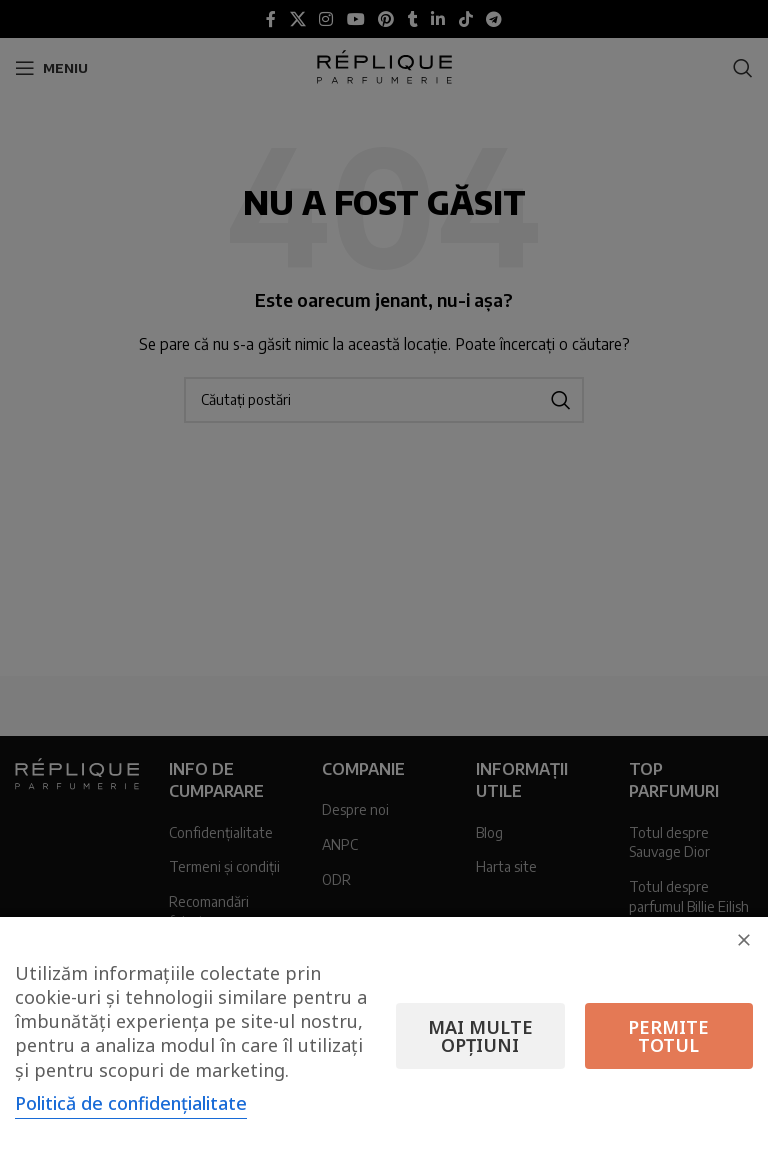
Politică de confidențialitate (131, 1103)
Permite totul (668, 1036)
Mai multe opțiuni (480, 1036)
